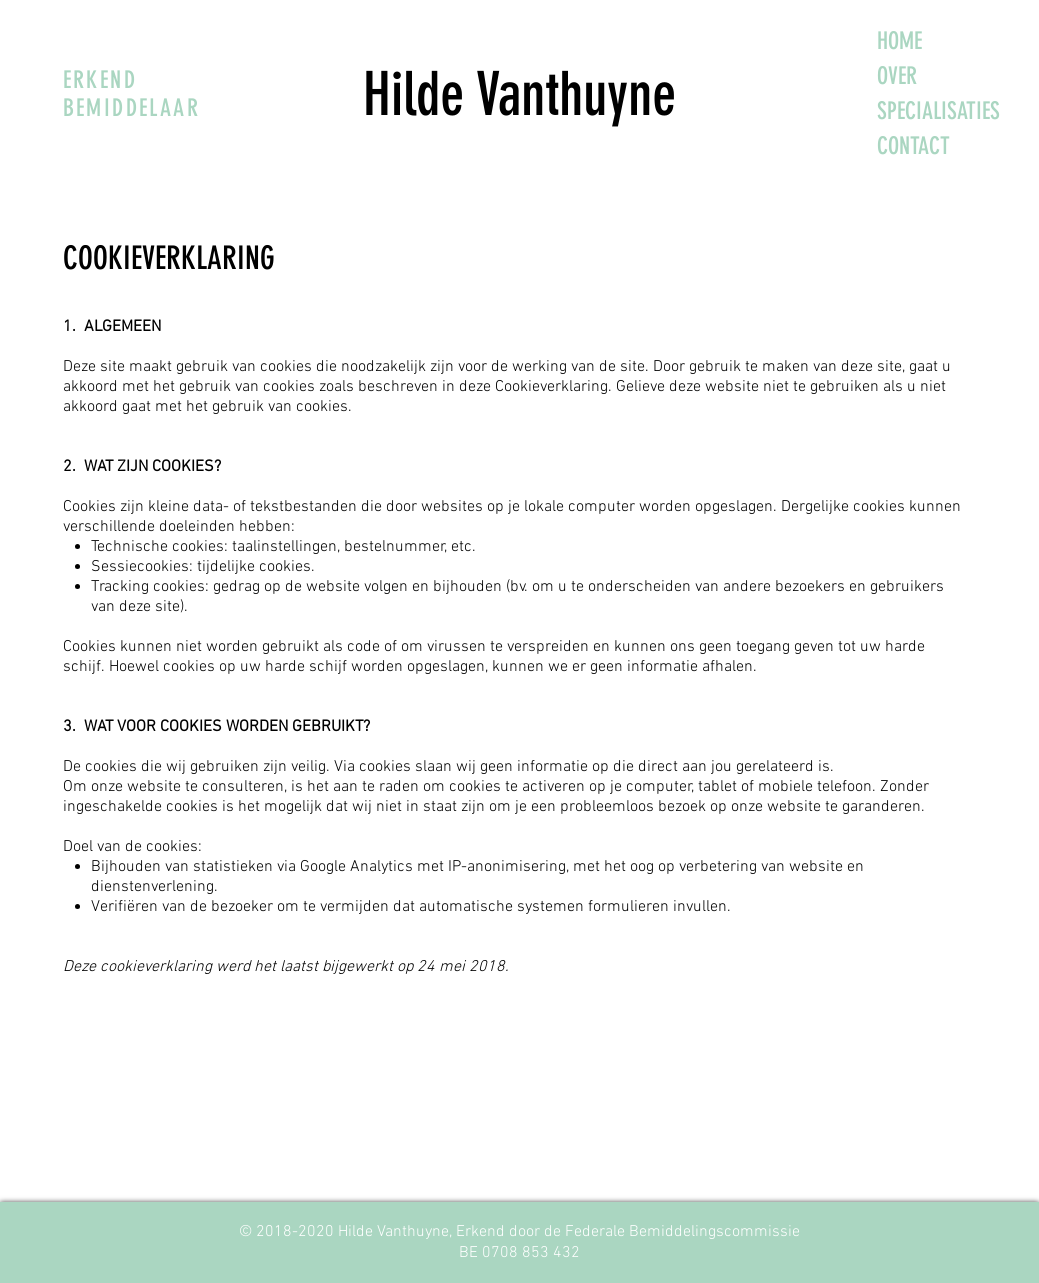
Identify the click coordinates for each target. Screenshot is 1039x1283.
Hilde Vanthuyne (519, 94)
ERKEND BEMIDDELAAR (131, 94)
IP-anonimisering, (506, 867)
